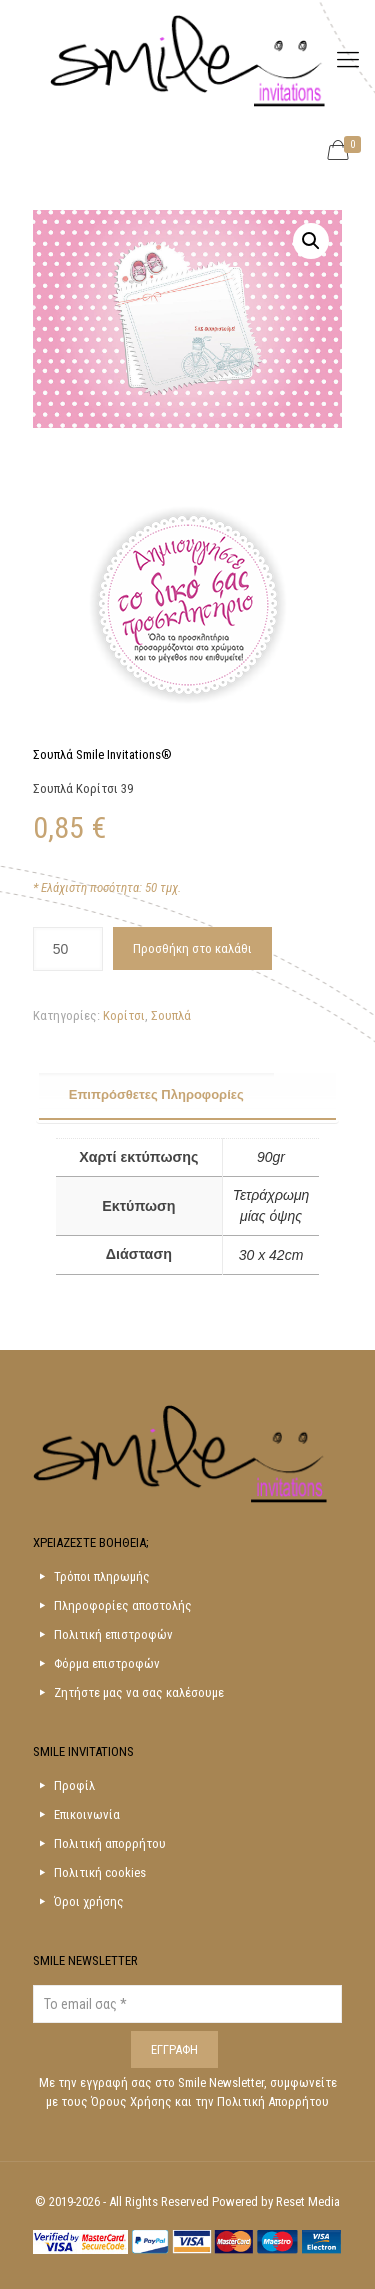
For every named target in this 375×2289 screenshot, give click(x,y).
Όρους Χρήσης (133, 2101)
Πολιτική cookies (100, 1872)
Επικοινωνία (87, 1814)
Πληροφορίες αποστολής (123, 1605)
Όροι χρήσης (89, 1901)
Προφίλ (74, 1785)
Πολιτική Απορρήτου (273, 2101)
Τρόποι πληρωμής (102, 1576)
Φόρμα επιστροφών (107, 1663)
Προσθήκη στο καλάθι (192, 948)
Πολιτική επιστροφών (113, 1634)
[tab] (188, 1096)
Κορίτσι (124, 1015)
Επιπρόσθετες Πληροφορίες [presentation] (156, 1094)
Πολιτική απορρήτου (110, 1843)
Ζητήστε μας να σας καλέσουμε (139, 1692)
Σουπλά (171, 1015)
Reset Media (308, 2201)
